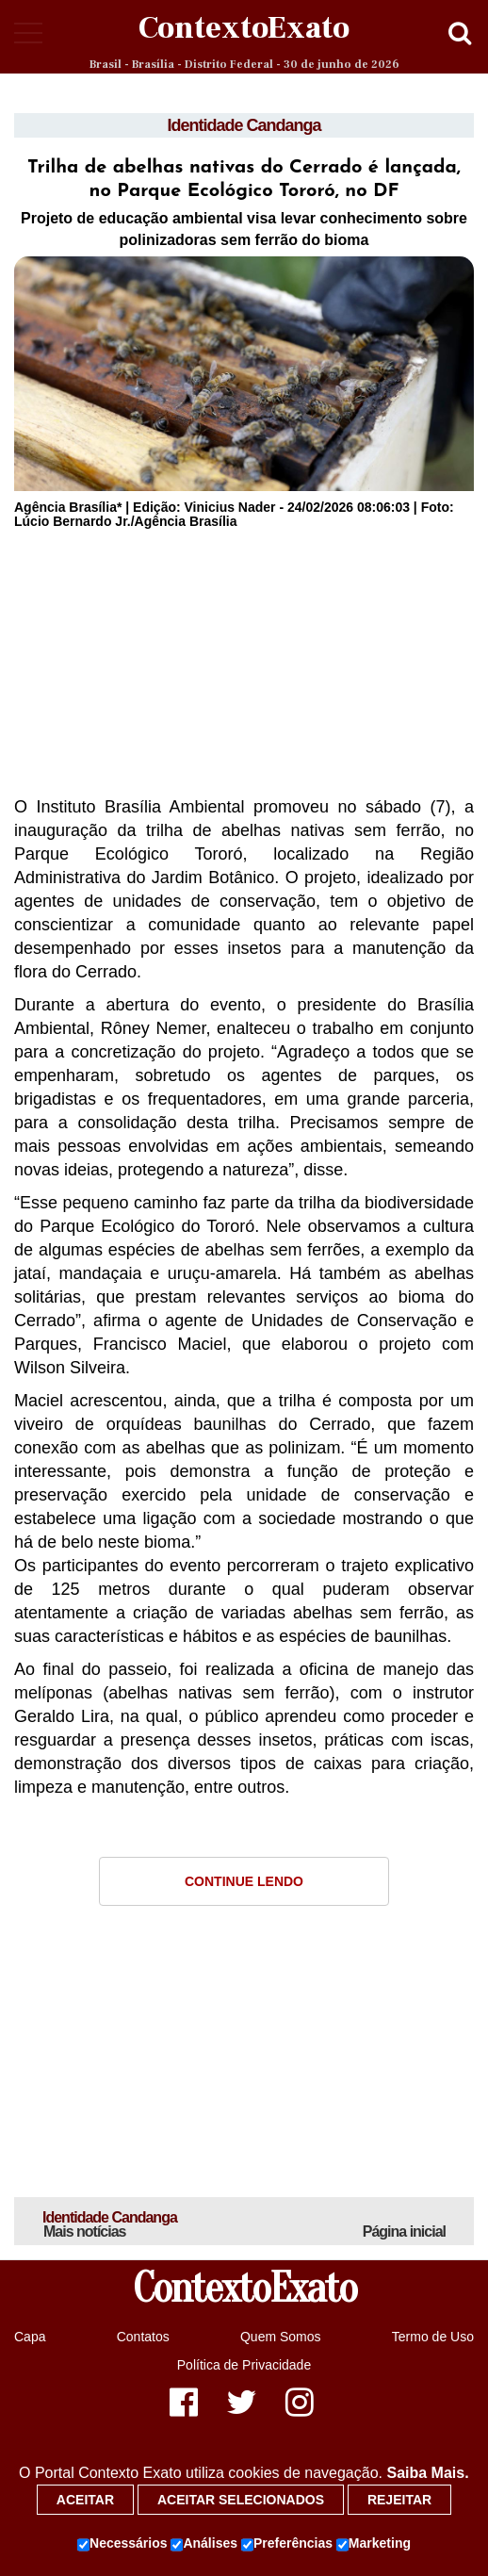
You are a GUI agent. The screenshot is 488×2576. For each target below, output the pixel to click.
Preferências (287, 2543)
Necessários (122, 2543)
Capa (29, 2336)
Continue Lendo (244, 1881)
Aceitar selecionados (240, 2499)
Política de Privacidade (244, 2364)
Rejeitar (399, 2499)
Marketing (373, 2543)
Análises (204, 2543)
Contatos (143, 2336)
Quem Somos (280, 2336)
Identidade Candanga (243, 125)
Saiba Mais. (427, 2473)
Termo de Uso (433, 2336)
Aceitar (85, 2499)
